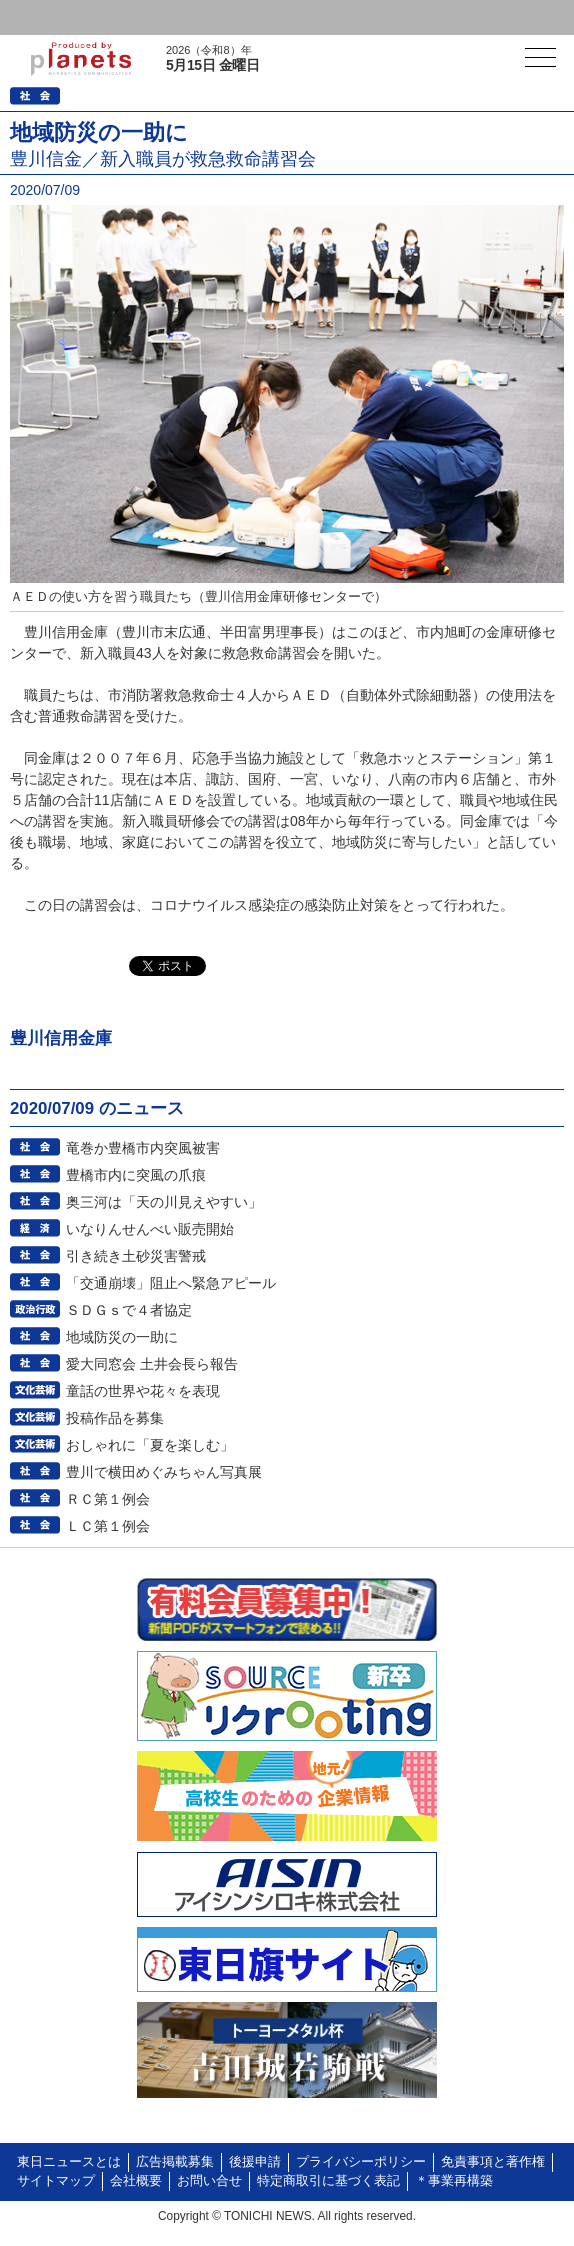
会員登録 (154, 17)
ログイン (56, 17)
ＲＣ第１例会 (108, 1499)
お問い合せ (209, 2181)
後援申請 (255, 2162)
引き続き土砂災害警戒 (136, 1256)
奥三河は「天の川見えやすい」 (164, 1202)
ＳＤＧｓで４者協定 (129, 1310)
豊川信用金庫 (61, 1038)
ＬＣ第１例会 (108, 1526)
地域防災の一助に (122, 1337)
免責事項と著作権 (493, 2162)
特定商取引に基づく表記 (328, 2181)
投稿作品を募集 (115, 1418)
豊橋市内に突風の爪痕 (136, 1175)
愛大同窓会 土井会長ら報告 (152, 1364)
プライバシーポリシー (361, 2162)
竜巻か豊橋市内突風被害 (143, 1148)
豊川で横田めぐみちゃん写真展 (164, 1472)
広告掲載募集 (175, 2162)
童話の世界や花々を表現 (143, 1391)
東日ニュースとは (69, 2162)
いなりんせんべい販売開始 (150, 1229)
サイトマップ (56, 2181)
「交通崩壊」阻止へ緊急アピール (171, 1283)
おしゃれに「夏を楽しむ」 (150, 1445)
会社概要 (136, 2181)
